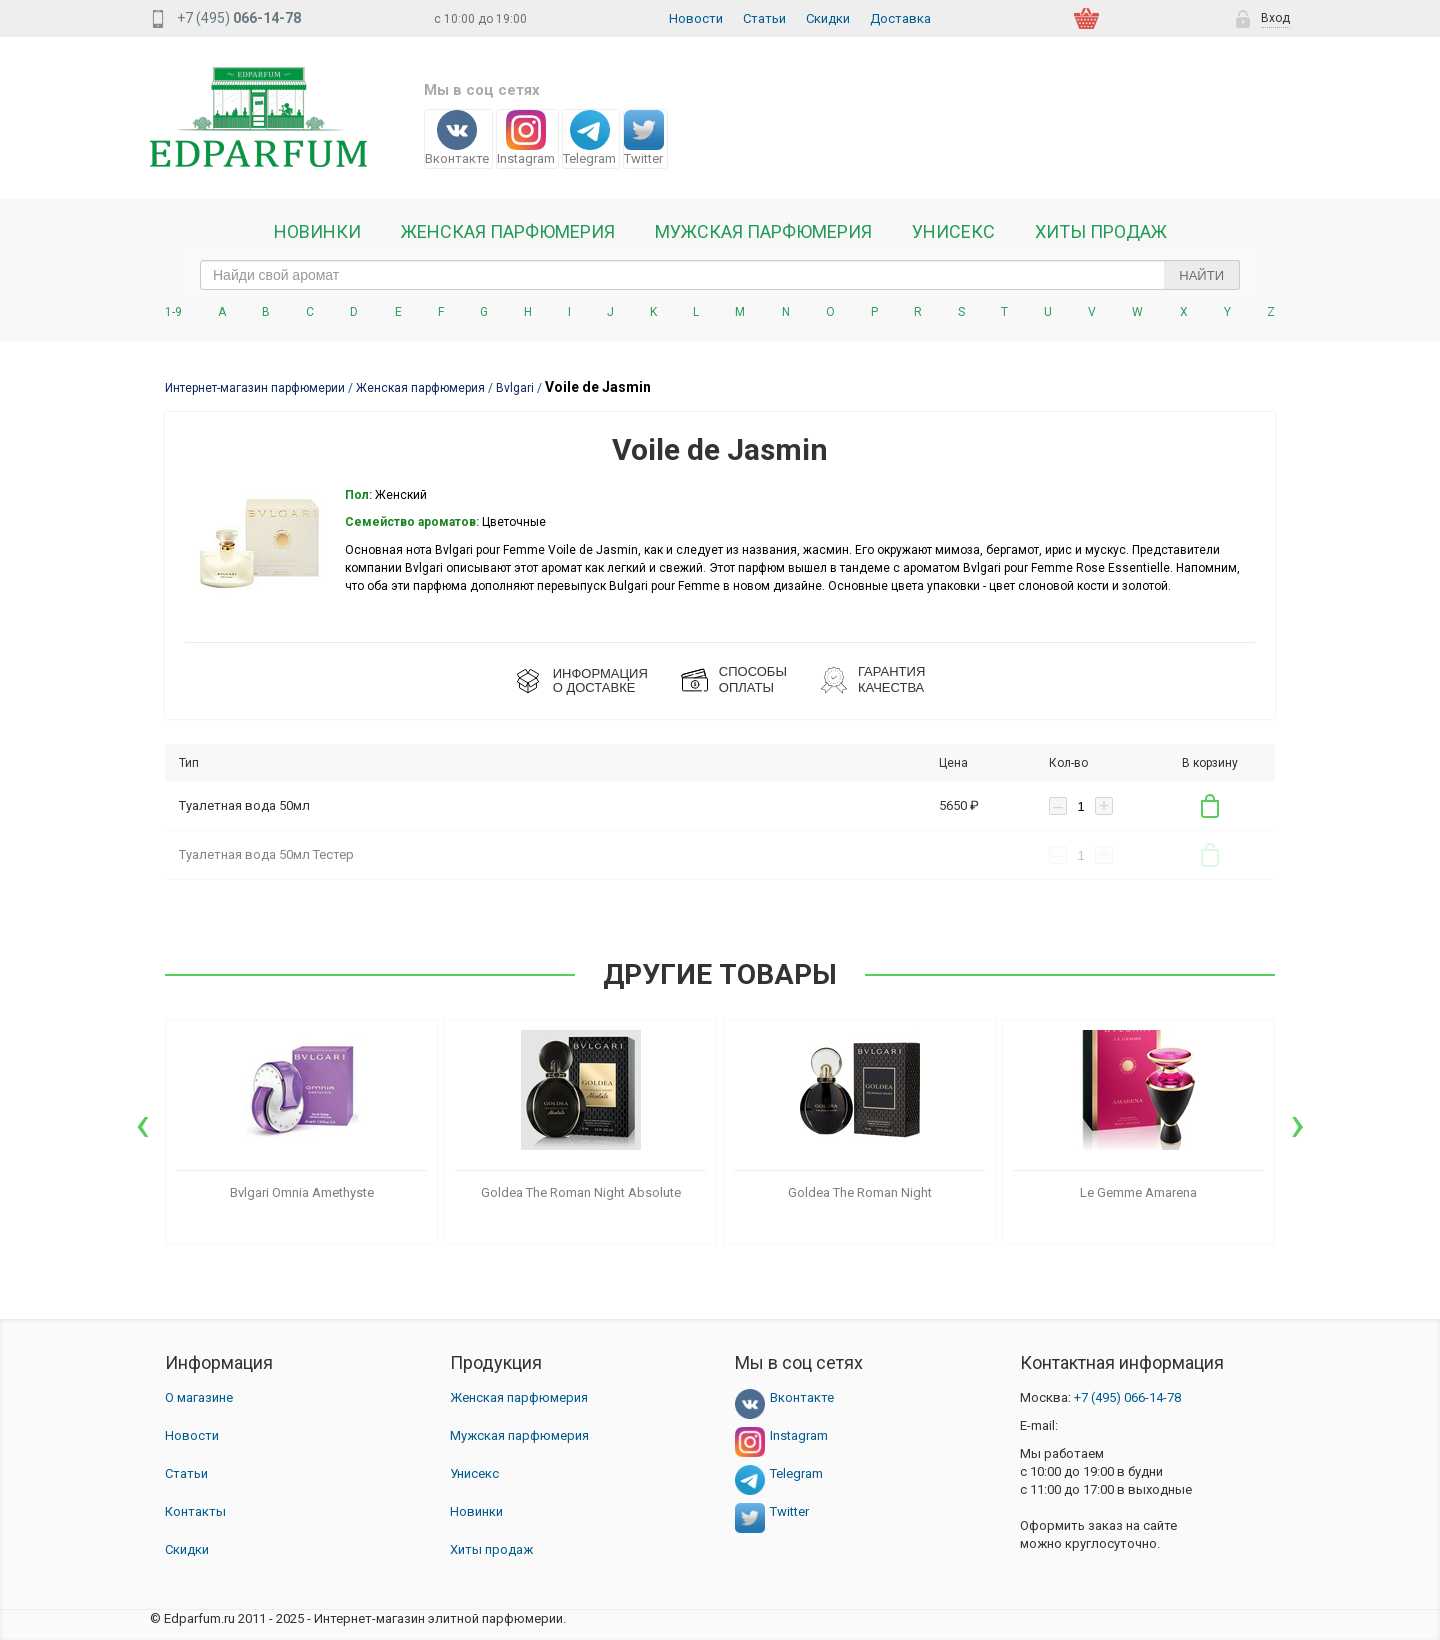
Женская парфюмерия (519, 1397)
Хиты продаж (1101, 232)
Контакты (195, 1511)
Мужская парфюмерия (763, 232)
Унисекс (953, 232)
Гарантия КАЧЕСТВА (891, 679)
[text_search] (720, 275)
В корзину (1210, 806)
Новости (696, 18)
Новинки (317, 232)
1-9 (173, 312)
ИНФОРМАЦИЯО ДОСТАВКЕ (600, 680)
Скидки (828, 18)
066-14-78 (1127, 1397)
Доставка (900, 18)
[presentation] (142, 1124)
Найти (1201, 275)
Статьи (764, 18)
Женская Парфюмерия (508, 232)
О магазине (199, 1397)
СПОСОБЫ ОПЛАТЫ (753, 679)
